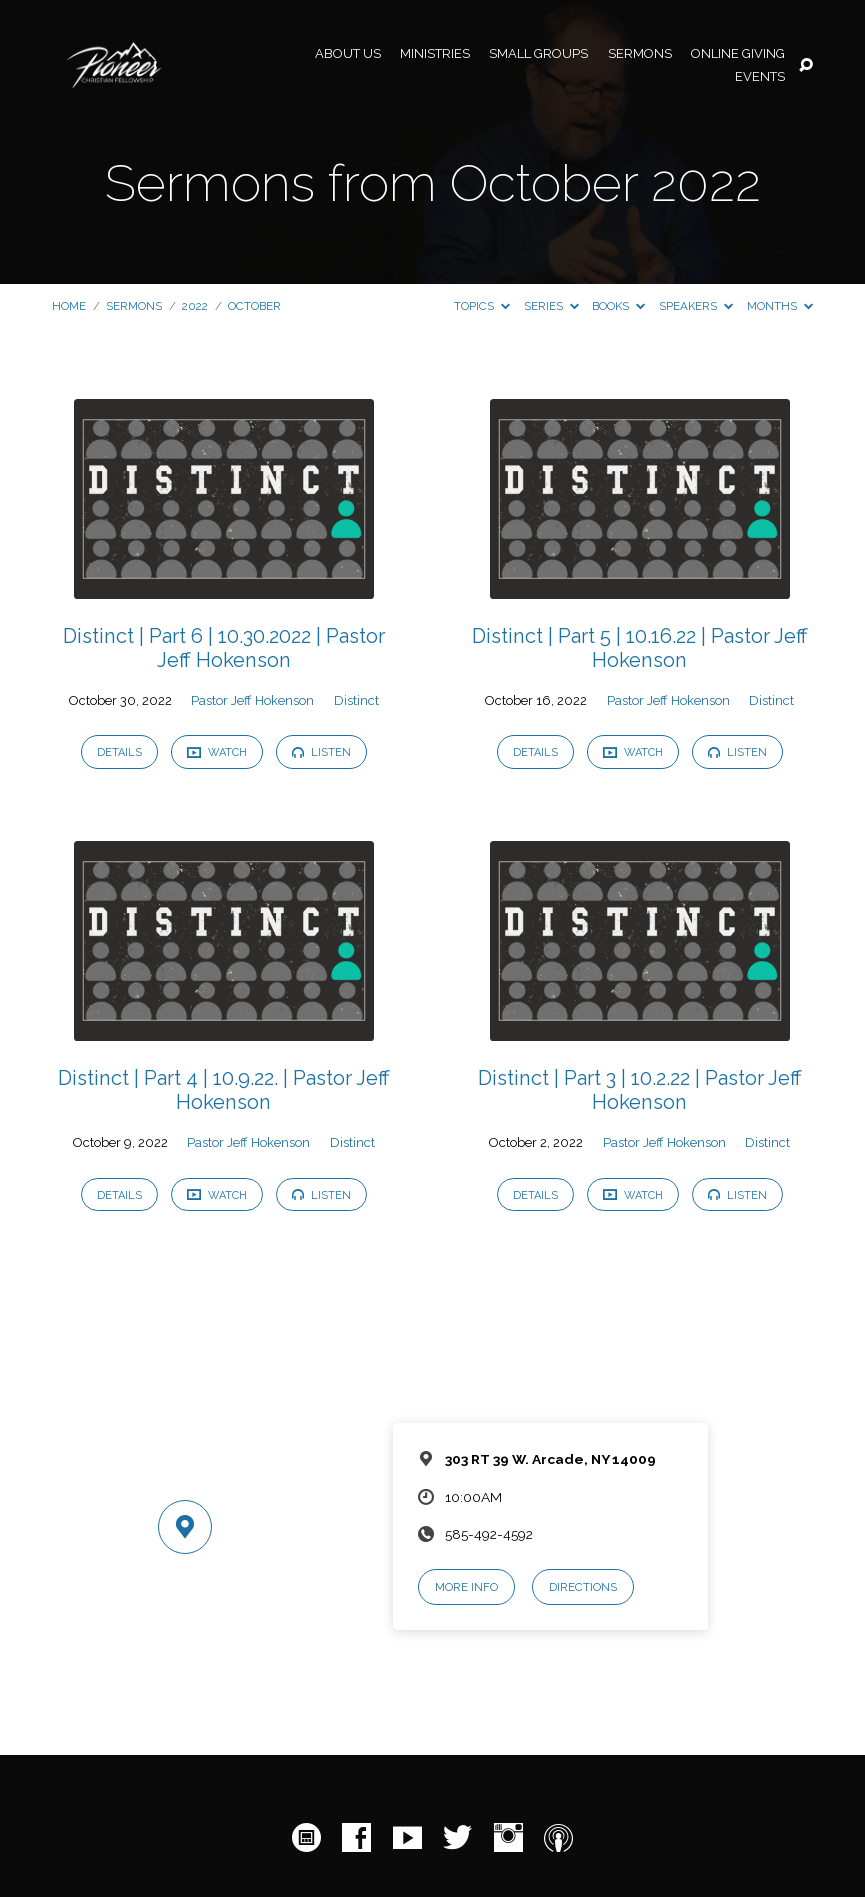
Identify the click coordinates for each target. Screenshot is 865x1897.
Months (780, 306)
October (254, 306)
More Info (466, 1587)
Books (618, 306)
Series (551, 306)
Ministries (435, 54)
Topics (482, 306)
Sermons (640, 54)
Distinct (356, 700)
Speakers (696, 306)
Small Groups (538, 54)
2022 (195, 306)
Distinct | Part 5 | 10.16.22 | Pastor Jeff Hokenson (640, 648)
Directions (583, 1587)
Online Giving (738, 54)
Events (760, 77)
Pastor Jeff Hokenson (252, 700)
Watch (217, 752)
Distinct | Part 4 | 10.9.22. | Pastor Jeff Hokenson (224, 1090)
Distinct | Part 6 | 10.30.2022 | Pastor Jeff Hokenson (224, 648)
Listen (321, 752)
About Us (348, 54)
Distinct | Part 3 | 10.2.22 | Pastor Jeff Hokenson (640, 1090)
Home (69, 306)
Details (119, 752)
